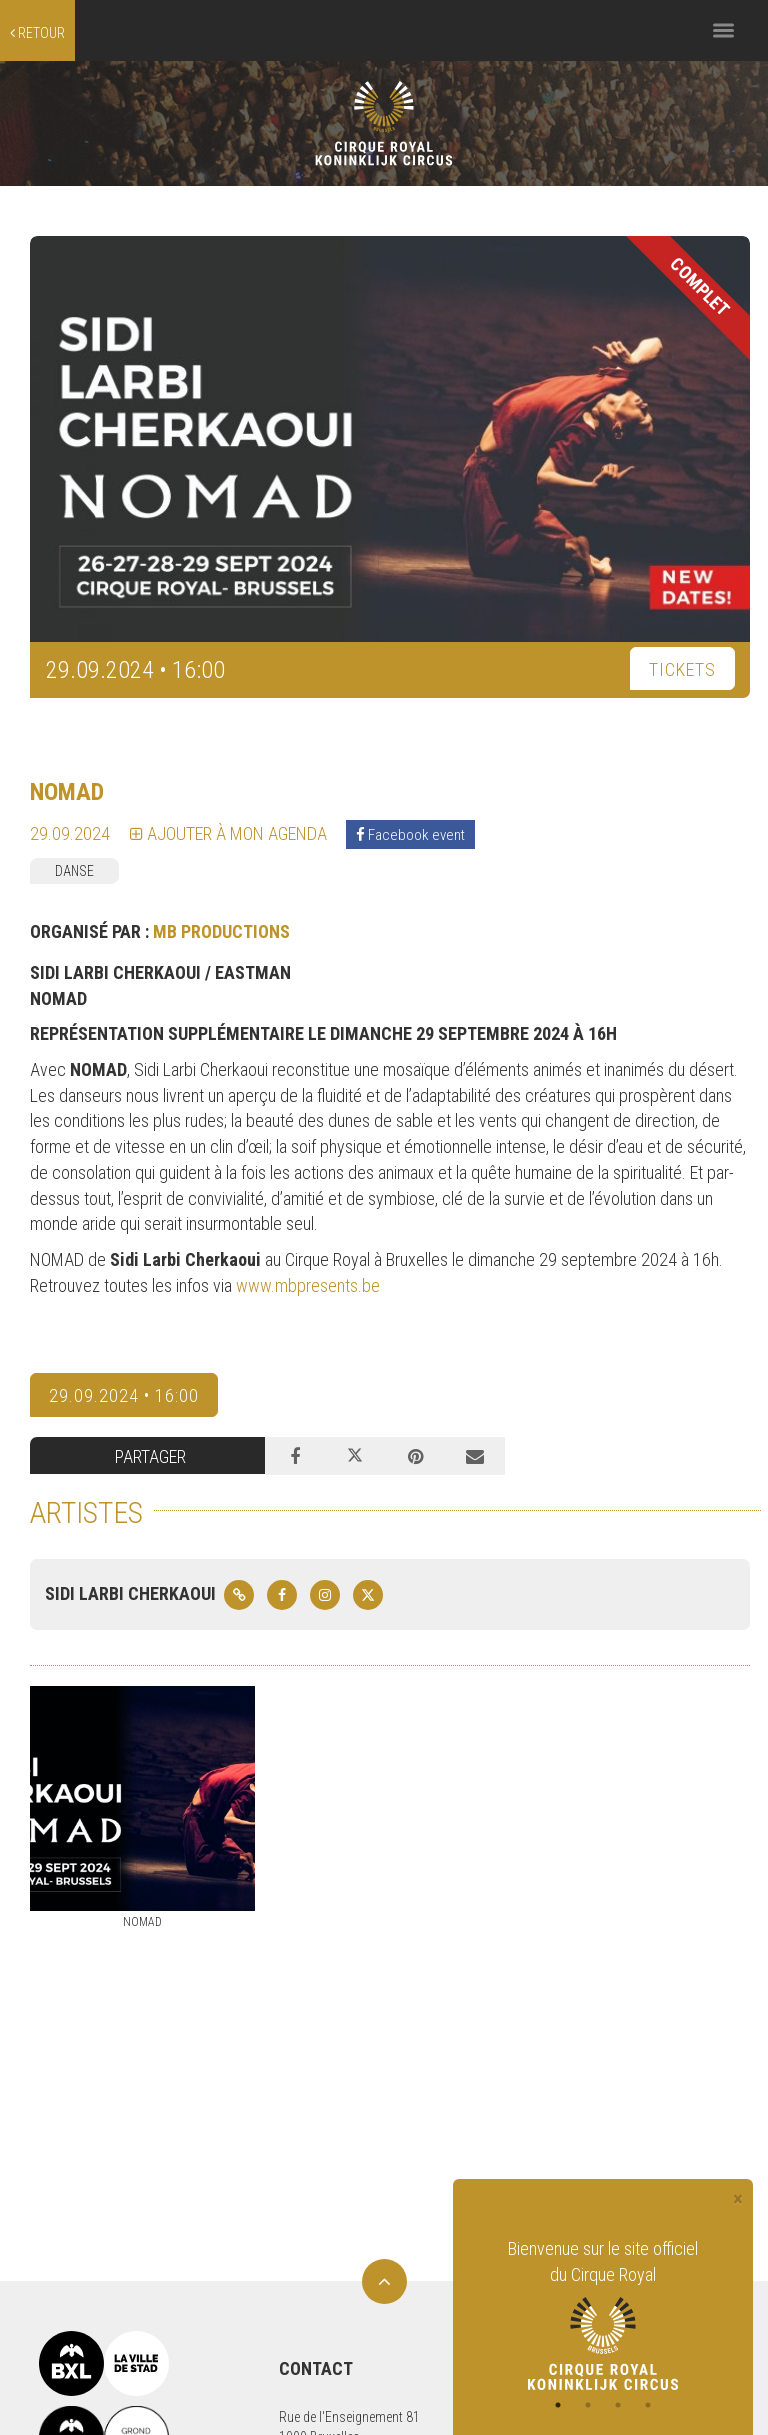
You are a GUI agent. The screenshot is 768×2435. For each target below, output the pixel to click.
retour (37, 33)
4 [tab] (648, 2405)
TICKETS (682, 669)
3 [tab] (618, 2405)
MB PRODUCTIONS (221, 931)
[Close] (738, 2199)
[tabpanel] (603, 2313)
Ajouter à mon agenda (228, 833)
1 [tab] (558, 2405)
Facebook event (410, 835)
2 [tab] (588, 2405)
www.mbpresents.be (308, 1285)
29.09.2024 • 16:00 (124, 1395)
